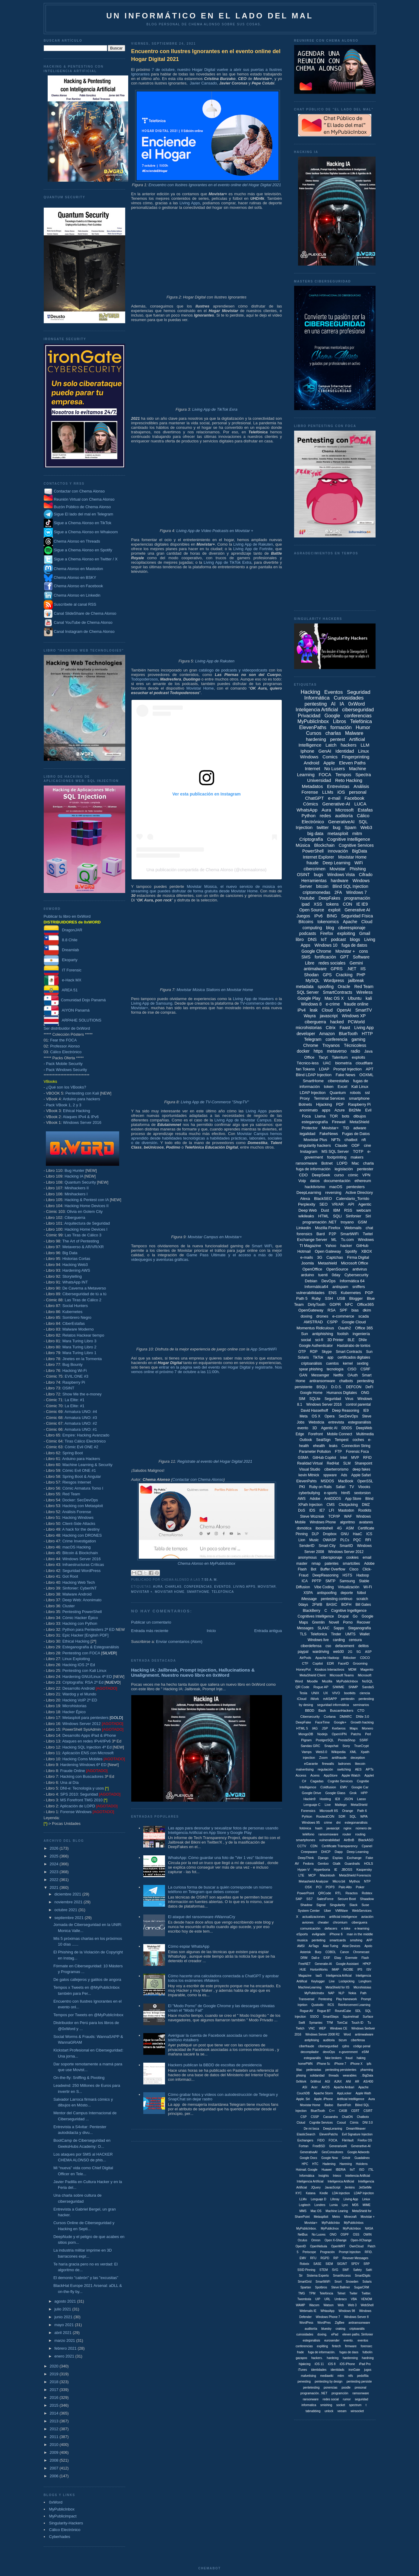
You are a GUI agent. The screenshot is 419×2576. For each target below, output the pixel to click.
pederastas (313, 2069)
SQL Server (308, 992)
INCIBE (348, 1969)
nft (363, 1139)
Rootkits (364, 1510)
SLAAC (323, 1628)
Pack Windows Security (66, 1069)
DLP (315, 1534)
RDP (313, 1352)
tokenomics (328, 921)
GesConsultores (332, 2152)
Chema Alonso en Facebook (78, 586)
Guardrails (352, 1863)
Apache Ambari (344, 2087)
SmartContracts (337, 992)
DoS (301, 1510)
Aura (158, 1586)
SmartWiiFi (323, 2281)
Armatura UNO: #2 (81, 1423)
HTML (323, 1216)
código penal (361, 2046)
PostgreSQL (325, 1740)
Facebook (354, 798)
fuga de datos (354, 945)
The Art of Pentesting (80, 1241)
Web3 (366, 827)
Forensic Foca (357, 1451)
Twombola (304, 2299)
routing (360, 1834)
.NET (351, 968)
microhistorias (309, 1027)
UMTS (350, 1634)
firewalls (328, 1763)
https (318, 1051)
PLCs (344, 1540)
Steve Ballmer (340, 2287)
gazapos (301, 2358)
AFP (369, 1940)
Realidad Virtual (310, 1463)
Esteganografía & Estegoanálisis (90, 1647)
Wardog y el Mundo (79, 1694)
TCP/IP (334, 1516)
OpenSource (337, 1269)
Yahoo (330, 1245)
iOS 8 (331, 2364)
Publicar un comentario (151, 1622)
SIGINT (342, 2263)
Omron (316, 2240)
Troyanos (331, 1045)
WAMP (300, 2305)
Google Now (329, 2158)
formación (340, 727)
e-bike (346, 1928)
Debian (311, 1281)
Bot (313, 1569)
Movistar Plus (315, 1139)
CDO (303, 1175)
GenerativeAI (341, 821)
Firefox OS (365, 2140)
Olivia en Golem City (85, 1211)
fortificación (325, 957)
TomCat (342, 2022)
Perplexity (306, 1204)
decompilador (310, 2052)
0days (303, 1604)
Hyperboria (322, 1869)
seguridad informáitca (333, 1705)
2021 (55, 1887)
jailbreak (356, 980)
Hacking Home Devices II (87, 1206)
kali (369, 998)
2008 (55, 2460)
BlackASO (365, 1840)
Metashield (327, 1263)
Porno (348, 1622)
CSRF (365, 1369)
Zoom (323, 1757)
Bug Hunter (74, 1170)
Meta (304, 1416)
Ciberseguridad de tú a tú (84, 1294)
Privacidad (309, 715)
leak (314, 1010)
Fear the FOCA (63, 1040)
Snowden (352, 2281)
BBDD (309, 1710)
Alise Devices (351, 1946)
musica (302, 1940)
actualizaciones (313, 1916)
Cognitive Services (356, 845)
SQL (353, 1816)
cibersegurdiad (328, 2046)
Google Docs (308, 2158)
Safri (369, 2270)
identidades (318, 2369)
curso (339, 1175)
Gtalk (337, 1863)
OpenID (301, 2246)
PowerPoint (305, 1893)
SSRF (363, 1740)
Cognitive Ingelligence (349, 1610)
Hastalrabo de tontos (353, 1346)
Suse (365, 1905)
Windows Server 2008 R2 (322, 2034)
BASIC (331, 1604)
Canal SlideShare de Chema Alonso (85, 613)
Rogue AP (321, 1687)
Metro (336, 2216)
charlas (173, 1586)
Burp (318, 1952)
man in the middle (360, 1934)
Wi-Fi (367, 1587)
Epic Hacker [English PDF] (85, 1635)
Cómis (354, 2122)
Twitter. (366, 2293)
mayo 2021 (64, 2325)
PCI (319, 1887)
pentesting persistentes (341, 2069)
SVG (335, 2270)
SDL (358, 2011)
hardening (316, 739)
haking (361, 2058)
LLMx (302, 2199)
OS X (316, 1416)
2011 (55, 2436)
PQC (357, 1540)
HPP (364, 1793)
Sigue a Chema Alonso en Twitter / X (86, 559)
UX (325, 1693)
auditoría (344, 815)
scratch (362, 1599)
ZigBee (339, 2322)
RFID (367, 1457)
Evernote (351, 1957)
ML (334, 1239)
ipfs (369, 2063)
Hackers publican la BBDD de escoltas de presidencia (215, 2065)
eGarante (311, 1763)
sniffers (358, 1286)
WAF (348, 1516)
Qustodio (317, 2005)
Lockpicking (346, 1981)
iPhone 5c (323, 2063)
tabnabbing (313, 2411)
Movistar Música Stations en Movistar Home (214, 989)
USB (341, 1298)
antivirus (359, 1269)
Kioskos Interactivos (329, 1669)
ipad (305, 904)
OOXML (366, 1075)
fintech (336, 2346)
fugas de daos (348, 2352)
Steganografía (359, 1628)
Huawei (327, 2169)
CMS (331, 1505)
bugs (318, 874)
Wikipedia (338, 1752)
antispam (340, 1286)
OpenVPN (339, 1734)
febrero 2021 (66, 2348)
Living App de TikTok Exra (214, 409)
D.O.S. (336, 1387)
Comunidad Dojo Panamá (75, 1000)
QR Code (302, 1687)
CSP (303, 2117)
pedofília (363, 2375)
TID (346, 1128)
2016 (55, 2397)
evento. (349, 2340)
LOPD (342, 1163)
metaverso (337, 1051)
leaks (333, 1446)
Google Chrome (316, 951)
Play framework (346, 1999)
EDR (330, 1663)
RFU (313, 2258)
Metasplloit (321, 2216)
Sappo (339, 1628)
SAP (299, 1899)
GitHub (362, 1245)
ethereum (362, 1180)
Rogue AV (306, 2011)
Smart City (327, 1546)
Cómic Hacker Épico (80, 1617)
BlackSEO (323, 1198)
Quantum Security (80, 1182)
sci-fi (319, 1339)
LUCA (360, 803)
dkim (367, 1310)
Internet (312, 768)
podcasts (307, 933)
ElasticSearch (306, 2134)
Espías (338, 1858)
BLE (351, 1340)
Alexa (305, 1198)
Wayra (310, 1015)
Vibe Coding (324, 1587)
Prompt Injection (347, 1069)
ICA (305, 1581)
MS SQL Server (335, 1151)
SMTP (330, 1581)
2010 (55, 2444)
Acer (314, 2087)
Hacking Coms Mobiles (82, 1759)
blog (330, 927)
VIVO (336, 1693)
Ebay (337, 1957)
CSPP (332, 1322)
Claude (341, 1145)
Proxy (305, 1098)
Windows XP (354, 1015)
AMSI (300, 1946)
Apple (329, 762)
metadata (304, 986)
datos (315, 1180)
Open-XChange (361, 2240)
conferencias (198, 1586)
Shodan (311, 974)
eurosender (332, 2340)
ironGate (354, 2369)
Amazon (327, 1033)
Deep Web (307, 1210)
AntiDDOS (332, 1499)
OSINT (68, 1388)
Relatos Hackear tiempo (83, 1335)
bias (355, 1310)
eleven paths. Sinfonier (357, 2334)
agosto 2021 (65, 2301)
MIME (366, 2205)
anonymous (307, 1557)
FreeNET (304, 1963)
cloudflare (364, 1063)
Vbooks (364, 1487)
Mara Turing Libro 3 (79, 1341)
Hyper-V (303, 1869)
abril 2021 (63, 2332)
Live (328, 1804)
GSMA (303, 1457)
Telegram (313, 1039)
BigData (359, 851)
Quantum (338, 1092)
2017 (55, 2389)
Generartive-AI (361, 2146)
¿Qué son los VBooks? (66, 1087)
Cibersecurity (310, 1716)
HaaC (357, 1534)
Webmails (353, 1228)
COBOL (330, 1952)
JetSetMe (365, 2187)
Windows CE (338, 2028)
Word (347, 2034)
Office (309, 1057)
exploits (358, 1057)
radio (355, 1051)
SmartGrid (305, 2281)
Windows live (318, 1640)
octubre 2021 (66, 1910)
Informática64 (316, 1286)
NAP (331, 1993)
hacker (346, 1245)
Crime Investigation (79, 1541)
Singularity (337, 1905)
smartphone (359, 1098)
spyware (330, 1475)
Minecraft (350, 2216)
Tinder (336, 1634)
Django (323, 1858)
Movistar (267, 1586)
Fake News (345, 1075)
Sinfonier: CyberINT (79, 1588)
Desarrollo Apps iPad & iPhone (89, 1735)
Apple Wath (363, 2093)
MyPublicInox (330, 2228)
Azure (340, 1110)
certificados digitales (354, 1357)
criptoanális (357, 2328)
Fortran (303, 2146)
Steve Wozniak (312, 1516)
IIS (363, 968)
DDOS (346, 1428)
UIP (317, 2299)
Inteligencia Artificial (317, 709)
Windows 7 (356, 892)
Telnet (341, 2293)
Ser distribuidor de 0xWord (67, 1028)
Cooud (341, 2122)
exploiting (346, 933)
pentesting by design (328, 2381)
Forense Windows (75, 1811)
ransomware (306, 1163)
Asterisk (305, 1952)
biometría (343, 1063)
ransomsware (328, 1834)
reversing (333, 1192)
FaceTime (322, 1722)
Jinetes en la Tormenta (82, 1359)
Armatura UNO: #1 (81, 1429)
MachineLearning (310, 1987)
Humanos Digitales (341, 1393)
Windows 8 (311, 1004)
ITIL (370, 2169)
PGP (369, 1292)
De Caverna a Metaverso (84, 1288)
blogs (355, 939)
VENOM (366, 2299)
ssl (367, 1092)
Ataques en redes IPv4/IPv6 (86, 1741)
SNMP (353, 1687)
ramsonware (360, 2393)
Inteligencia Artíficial (310, 2181)
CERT (355, 2110)
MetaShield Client (312, 1675)
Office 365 (364, 1328)
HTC (315, 2164)
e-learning (361, 1928)
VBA (354, 2299)
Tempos (343, 774)
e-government (348, 2052)
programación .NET (320, 1222)
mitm (357, 833)
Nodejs (322, 1734)
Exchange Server (312, 1239)
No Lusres (318, 2234)
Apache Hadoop (327, 1657)
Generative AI (357, 909)
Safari (340, 1487)
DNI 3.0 (368, 2122)
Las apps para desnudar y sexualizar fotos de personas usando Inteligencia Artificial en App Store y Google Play (223, 1830)
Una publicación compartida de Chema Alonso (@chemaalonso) (207, 869)
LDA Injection (341, 2193)
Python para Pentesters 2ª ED (88, 1629)
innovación (338, 851)
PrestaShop (346, 1740)
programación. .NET (313, 2393)
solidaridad (317, 2075)
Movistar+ (330, 1128)
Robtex (367, 1893)
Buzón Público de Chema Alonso (82, 507)
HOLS (368, 1863)
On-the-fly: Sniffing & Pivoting (79, 2077)
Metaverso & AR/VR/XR (83, 1247)
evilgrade (318, 1934)
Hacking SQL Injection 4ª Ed (87, 1747)
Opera (330, 1416)
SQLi (337, 1216)
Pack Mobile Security (64, 1063)
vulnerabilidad (329, 1840)
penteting (318, 1940)
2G (350, 1651)
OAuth (353, 1375)
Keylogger (318, 1981)
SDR (341, 1816)
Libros (339, 721)
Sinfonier (353, 1216)
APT (369, 1069)
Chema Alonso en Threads (72, 541)
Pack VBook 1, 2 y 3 (63, 1105)
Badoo (328, 2105)
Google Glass (335, 1793)
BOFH (346, 1604)
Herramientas (314, 880)
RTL (338, 1893)
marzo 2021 (65, 2340)
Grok (353, 1793)
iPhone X (356, 2063)
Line (332, 1981)
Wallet (365, 1634)
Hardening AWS (76, 1270)
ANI (348, 2081)
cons (363, 951)
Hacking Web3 (75, 1264)
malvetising (308, 2375)
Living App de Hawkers (253, 998)
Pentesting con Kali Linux (84, 1670)
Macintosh (327, 1875)
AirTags (314, 1946)
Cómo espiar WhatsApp (188, 1946)
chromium (340, 1922)
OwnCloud (356, 2246)
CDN (314, 1846)
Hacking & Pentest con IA (87, 1199)
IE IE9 (362, 904)
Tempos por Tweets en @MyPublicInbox (88, 2015)
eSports (302, 1934)
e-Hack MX (62, 980)
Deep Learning (336, 862)
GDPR (335, 1304)
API (351, 1204)
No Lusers (334, 768)
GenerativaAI (308, 2152)
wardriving (321, 1652)
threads (333, 2075)
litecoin (360, 1763)
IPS (359, 1969)
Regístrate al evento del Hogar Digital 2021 (214, 1461)
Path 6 (362, 1810)
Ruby (316, 1298)
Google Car (359, 1787)
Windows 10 (325, 945)
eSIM (365, 2052)
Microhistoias (362, 1987)
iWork (314, 1699)
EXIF (326, 1957)
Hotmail (304, 1251)
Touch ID (357, 2022)
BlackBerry (311, 1610)
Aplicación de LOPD (77, 1806)
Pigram (306, 1740)
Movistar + (142, 1591)
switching (344, 1769)
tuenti (323, 1275)
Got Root (70, 1576)
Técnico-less (308, 1063)
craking (340, 2328)
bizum (343, 2040)
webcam (363, 1210)
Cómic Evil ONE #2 (81, 1447)
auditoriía (311, 2328)
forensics (304, 1234)
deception (358, 1757)
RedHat (333, 1463)
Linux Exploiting (76, 1658)
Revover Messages (355, 2258)
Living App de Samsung (152, 1003)
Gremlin (318, 1622)
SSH (329, 1298)
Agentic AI (329, 1428)
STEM (323, 2270)
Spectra (363, 774)
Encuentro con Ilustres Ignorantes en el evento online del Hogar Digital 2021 (206, 55)
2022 (55, 1879)
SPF (343, 1310)
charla (368, 1163)
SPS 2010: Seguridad (79, 1794)
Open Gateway (328, 1251)
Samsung (347, 1581)
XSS (318, 904)
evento (302, 1428)
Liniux (366, 2199)
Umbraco (341, 2299)
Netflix (338, 1375)
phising (301, 2075)
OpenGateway (310, 1310)
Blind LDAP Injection (314, 1075)
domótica (304, 1528)
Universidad (319, 780)
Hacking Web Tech (78, 1582)
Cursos (314, 733)
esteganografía (315, 1122)
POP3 (330, 1887)
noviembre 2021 (69, 1902)
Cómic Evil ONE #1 (79, 1470)
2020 (55, 2366)
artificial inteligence (343, 1916)
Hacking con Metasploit (82, 1505)
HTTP (367, 1033)
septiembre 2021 (69, 1917)
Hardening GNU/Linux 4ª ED (87, 1676)
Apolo (368, 1946)
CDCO (365, 1657)
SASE (317, 2263)
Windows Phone (323, 1522)
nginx (347, 1828)
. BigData (367, 2075)
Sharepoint (363, 1463)
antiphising (312, 2040)
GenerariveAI (338, 2146)
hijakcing (305, 2364)
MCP (312, 1875)
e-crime (333, 1004)
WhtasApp (328, 2311)
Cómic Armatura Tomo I (82, 1488)
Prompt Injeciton (349, 2252)
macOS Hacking (76, 1547)
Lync (345, 2205)
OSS (356, 2234)
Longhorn (365, 1981)
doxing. (322, 2334)
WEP (322, 2028)
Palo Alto (345, 1887)
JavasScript (333, 2187)
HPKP (367, 1963)
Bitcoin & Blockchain (80, 1553)
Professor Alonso (65, 1046)
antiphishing (322, 1333)
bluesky (326, 2328)
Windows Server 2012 (81, 1723)
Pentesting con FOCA (81, 1653)
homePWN (305, 2063)
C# (304, 1781)
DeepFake (303, 1722)
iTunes (302, 2369)
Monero (367, 1728)
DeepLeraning (332, 2128)
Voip (302, 1180)
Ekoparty (61, 960)
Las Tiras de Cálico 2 (83, 1300)
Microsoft (344, 809)
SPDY (355, 2263)
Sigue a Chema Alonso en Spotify (83, 550)
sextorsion (362, 1493)
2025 (55, 1856)
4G (339, 1528)
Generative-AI (336, 803)
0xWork (301, 2081)
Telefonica (319, 1634)
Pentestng (325, 1999)
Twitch (300, 2028)
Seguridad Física (357, 915)
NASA (369, 2228)
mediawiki (326, 2375)
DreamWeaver (356, 2128)
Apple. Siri (303, 2099)
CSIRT (368, 2110)
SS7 (309, 1899)
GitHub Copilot (324, 1457)
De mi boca (311, 2128)
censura (355, 1640)
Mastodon (346, 1510)
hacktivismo (315, 1186)
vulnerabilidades (310, 1292)
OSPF (345, 2234)
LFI (331, 1510)
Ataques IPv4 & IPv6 (81, 1116)
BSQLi (321, 1387)
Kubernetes (72, 1311)
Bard (320, 1234)
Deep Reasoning (345, 1410)
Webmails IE (308, 2311)
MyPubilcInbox (347, 1681)
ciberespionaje (351, 927)
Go (355, 1616)
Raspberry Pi (73, 1382)
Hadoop (362, 1575)
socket (340, 2405)
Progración (327, 2252)
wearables (350, 2075)
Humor (363, 727)
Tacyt (323, 1057)
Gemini (356, 963)
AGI (327, 2081)
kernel (348, 1363)
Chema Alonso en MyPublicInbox (206, 1563)
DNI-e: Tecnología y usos (82, 1788)
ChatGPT (314, 798)
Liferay (334, 2199)
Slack (353, 1905)
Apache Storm (323, 2093)
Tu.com (347, 1239)
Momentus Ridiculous (315, 1328)
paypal (303, 1652)
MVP (355, 1457)
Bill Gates (363, 1604)
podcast (338, 939)
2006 (55, 2476)
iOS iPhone (347, 2364)
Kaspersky (364, 1869)
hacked (337, 1021)
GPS (327, 974)
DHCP (326, 1852)
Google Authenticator (316, 1346)
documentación (337, 1180)
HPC (305, 2164)
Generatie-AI (323, 1963)
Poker (360, 1887)
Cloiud (301, 2122)
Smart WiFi (262, 1246)
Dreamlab (61, 950)
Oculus (302, 2240)
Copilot (318, 1663)
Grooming (360, 1663)
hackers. (317, 2358)
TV (351, 1487)
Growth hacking (362, 1722)
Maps (354, 1728)
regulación (325, 1769)
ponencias (331, 2387)
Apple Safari (361, 1475)
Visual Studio (309, 1469)
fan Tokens (305, 1069)
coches (358, 1440)
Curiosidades (348, 698)
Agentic (364, 1204)
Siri (368, 1216)
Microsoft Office (354, 1263)
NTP (367, 1881)
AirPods (305, 1657)
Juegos (303, 915)
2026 (55, 1848)
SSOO (314, 2016)
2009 (55, 2452)
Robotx (304, 2263)
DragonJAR (63, 930)
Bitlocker (349, 1657)
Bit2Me (355, 1110)
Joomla (307, 1263)
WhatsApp (307, 809)
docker (303, 1051)
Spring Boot (72, 1453)
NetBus (303, 2234)
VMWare (341, 1910)
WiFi (358, 862)
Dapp (339, 1852)
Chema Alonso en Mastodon (73, 568)
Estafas (365, 809)
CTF (305, 1663)
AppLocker (344, 2093)
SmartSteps (330, 2016)
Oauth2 (344, 1328)
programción (340, 2393)
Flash (365, 1957)
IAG (315, 1728)
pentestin (347, 1699)
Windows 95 (311, 1822)
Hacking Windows (78, 1517)
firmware (351, 2346)
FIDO (321, 2140)
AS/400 (368, 2081)
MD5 (355, 2205)
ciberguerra (315, 1021)
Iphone (307, 751)
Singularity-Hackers (66, 2523)
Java (368, 1051)
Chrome (310, 1045)
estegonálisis (311, 2340)
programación (357, 898)
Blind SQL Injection (350, 886)
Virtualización (348, 1587)
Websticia (316, 1422)
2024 (55, 1864)
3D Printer (335, 1340)
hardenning (350, 2358)
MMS (303, 2211)
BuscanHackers (341, 1710)
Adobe (315, 1499)
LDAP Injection (312, 1092)
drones (322, 1316)
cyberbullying (309, 1493)
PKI (302, 1487)
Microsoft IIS (328, 1810)
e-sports (330, 1493)
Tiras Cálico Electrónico (85, 1441)
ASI (304, 2087)
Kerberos (339, 1728)
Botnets (305, 1104)
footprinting (336, 1157)
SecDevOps (348, 1416)
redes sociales (332, 963)
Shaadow (367, 1899)
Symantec (315, 2022)
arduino (307, 1275)
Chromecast (361, 1952)
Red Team (71, 1494)
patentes (331, 1563)
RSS (348, 1210)
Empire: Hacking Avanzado (86, 1435)
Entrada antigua (268, 1630)
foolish (343, 1333)
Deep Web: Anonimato (82, 1600)
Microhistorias (74, 1706)
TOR (334, 1116)
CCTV (301, 1846)
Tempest (341, 1440)
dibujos (360, 1116)
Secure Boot (347, 1899)
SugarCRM (361, 2287)
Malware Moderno (78, 1329)
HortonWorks (319, 1969)
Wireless (364, 992)
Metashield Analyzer (313, 1881)
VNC (312, 2028)
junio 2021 (64, 2317)
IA (342, 703)
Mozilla (327, 1681)
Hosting (325, 1799)
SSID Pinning (306, 2270)
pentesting (316, 703)
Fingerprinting (356, 756)
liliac (299, 2069)
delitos (363, 1646)
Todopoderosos (144, 679)
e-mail (334, 798)
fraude (312, 862)
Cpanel (367, 1846)
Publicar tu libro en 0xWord (67, 916)
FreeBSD (319, 2146)
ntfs (350, 2375)
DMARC (346, 1716)
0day (336, 1275)
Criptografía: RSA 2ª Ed (82, 1682)
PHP (361, 974)
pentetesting (311, 2387)
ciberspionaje (331, 1557)
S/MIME (338, 1687)
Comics (330, 756)
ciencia (365, 1693)
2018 (55, 2382)
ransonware (311, 2399)
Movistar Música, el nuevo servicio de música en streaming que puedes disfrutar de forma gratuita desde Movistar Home (206, 888)
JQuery (316, 2187)
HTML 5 (302, 1728)
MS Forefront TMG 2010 (81, 1800)
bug (336, 827)
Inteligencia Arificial (338, 1975)
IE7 (322, 1510)
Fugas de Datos (356, 1133)
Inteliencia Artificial (357, 2175)
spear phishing (310, 1369)
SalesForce (325, 1899)
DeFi (369, 1387)
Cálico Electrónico (65, 1052)
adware (359, 1128)
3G (319, 1257)
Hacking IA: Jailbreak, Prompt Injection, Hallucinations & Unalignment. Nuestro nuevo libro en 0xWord (193, 1672)
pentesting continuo (336, 1599)
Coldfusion (328, 1787)
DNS (312, 939)
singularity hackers (314, 1145)
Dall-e (315, 1957)
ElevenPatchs (328, 2134)
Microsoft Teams (342, 1675)
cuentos (332, 1363)
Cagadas (316, 1781)
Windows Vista (341, 874)
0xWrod (315, 2081)
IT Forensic (63, 970)
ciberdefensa (311, 1646)
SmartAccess (342, 2275)
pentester (365, 1169)
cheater (323, 1922)
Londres (319, 2205)
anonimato (309, 1110)
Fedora (308, 1863)
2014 (55, 2413)
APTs (369, 1769)
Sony (346, 1746)
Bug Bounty (72, 1364)
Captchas (334, 1257)
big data (315, 833)
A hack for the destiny (81, 1529)
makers (357, 1157)
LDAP (324, 1069)
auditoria (329, 2040)
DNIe (363, 1340)
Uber (327, 1910)
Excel (342, 1086)
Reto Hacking (348, 780)
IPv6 (318, 915)
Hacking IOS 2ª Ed (78, 1665)
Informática (306, 2175)
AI (333, 703)
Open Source (311, 909)
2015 (55, 2405)
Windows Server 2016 (82, 1122)
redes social (331, 2399)
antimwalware (364, 2034)
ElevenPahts (306, 1481)
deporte (347, 1593)
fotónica (305, 1828)
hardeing (332, 2358)
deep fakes (361, 1469)
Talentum (340, 1057)
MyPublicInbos (353, 2222)
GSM (362, 1222)
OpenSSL (365, 1481)
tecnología (335, 1369)
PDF (340, 1104)
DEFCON (353, 1387)
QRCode (324, 1893)
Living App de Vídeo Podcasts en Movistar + (214, 530)
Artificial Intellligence (350, 2099)
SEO (323, 1204)
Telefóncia (326, 2293)
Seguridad (333, 1399)
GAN (303, 1375)
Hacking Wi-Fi (74, 1370)
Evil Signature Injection (357, 2134)
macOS (335, 1186)
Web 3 (352, 2305)
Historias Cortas (76, 1258)
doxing (306, 1316)
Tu (369, 2022)
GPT (344, 957)
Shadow (306, 1905)
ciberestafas (338, 1081)
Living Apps (189, 203)
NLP (341, 1993)
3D (314, 1428)
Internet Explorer (318, 857)
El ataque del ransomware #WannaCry (201, 1916)
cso (328, 1646)
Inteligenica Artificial (341, 2181)
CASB (343, 2110)
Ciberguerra (75, 1217)
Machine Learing (336, 2211)
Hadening (328, 2164)
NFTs (335, 1139)
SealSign (323, 1440)
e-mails (306, 1257)
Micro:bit (338, 1881)
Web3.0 (321, 1752)
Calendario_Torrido (352, 1198)
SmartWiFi (349, 1234)
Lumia (333, 2205)
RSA (332, 1310)
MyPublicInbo (331, 2222)
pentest (337, 739)
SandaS (368, 1687)
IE (335, 1869)
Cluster (68, 1606)
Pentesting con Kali (82, 1093)
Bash (322, 1710)
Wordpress (334, 980)
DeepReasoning (325, 1575)
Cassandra (330, 2117)
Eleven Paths (352, 762)
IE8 (337, 1799)
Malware (354, 733)
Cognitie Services (321, 2122)
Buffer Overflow (332, 1569)
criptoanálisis (311, 1363)
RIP (335, 2258)
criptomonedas (316, 892)
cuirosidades (304, 2334)
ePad (334, 2334)
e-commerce (343, 1316)
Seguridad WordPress (81, 1570)
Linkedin (303, 1228)
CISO (352, 1369)
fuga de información (313, 1169)
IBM (336, 1210)
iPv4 (301, 1010)
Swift (301, 2022)
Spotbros (321, 2287)
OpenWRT (338, 2246)
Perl (368, 1734)
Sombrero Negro (76, 1317)
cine (367, 1145)
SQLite (314, 1399)
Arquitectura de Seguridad (87, 1223)
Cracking (344, 974)
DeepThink (306, 1858)
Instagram (308, 1151)
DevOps (328, 1281)
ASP (368, 1651)
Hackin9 (309, 1799)
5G (359, 1651)
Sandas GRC (310, 1746)
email (367, 1557)
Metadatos (312, 786)
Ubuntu (354, 998)
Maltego (341, 1804)
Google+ (340, 1722)
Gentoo (323, 1863)
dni (338, 1822)
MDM (352, 1669)
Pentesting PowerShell (82, 1611)
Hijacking (324, 1104)
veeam (342, 2411)
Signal (321, 1905)
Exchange (354, 1858)
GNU (345, 1534)
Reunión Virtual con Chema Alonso (84, 499)
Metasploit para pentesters (92, 1717)
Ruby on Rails (320, 1487)
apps (326, 1110)
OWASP (329, 1540)
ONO (333, 2234)
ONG (365, 1393)
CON (347, 904)
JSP (325, 1728)
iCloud (301, 1699)
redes (325, 815)
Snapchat (331, 1746)
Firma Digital (358, 1257)
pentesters (355, 1186)
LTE (301, 1875)
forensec (366, 2346)
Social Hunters (75, 1305)
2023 (55, 1872)
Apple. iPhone (323, 2099)
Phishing (358, 868)
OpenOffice (312, 1269)
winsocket (357, 2411)
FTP (338, 1451)
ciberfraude (306, 2046)
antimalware (315, 968)
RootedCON (325, 1816)
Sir (301, 2275)
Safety (357, 2270)
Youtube (307, 898)
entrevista (336, 1422)
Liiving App (351, 2199)
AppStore (331, 1775)
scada (363, 1316)
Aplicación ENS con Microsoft (88, 1753)
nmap (316, 1563)
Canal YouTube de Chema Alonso (83, 622)
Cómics (310, 803)
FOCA (325, 774)
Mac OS (316, 2211)
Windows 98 (346, 2311)
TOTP (358, 1151)
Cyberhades (59, 2536)
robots (355, 1092)
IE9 (366, 1410)
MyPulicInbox (352, 2228)
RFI (368, 1540)
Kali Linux (359, 1086)
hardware (339, 880)
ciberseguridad (358, 709)
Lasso (361, 1799)
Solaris (367, 2281)
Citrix (330, 1027)
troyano (347, 1222)
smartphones (305, 1840)
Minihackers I (76, 1194)
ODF (355, 1145)
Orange (347, 1810)
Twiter (353, 2293)
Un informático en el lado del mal (209, 15)
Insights (323, 2175)
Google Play (308, 998)
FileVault (348, 2140)
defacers (331, 1928)
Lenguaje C (311, 1804)
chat (369, 1228)
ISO (361, 2169)
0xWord (56, 2502)
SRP (366, 2263)
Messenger (320, 1375)
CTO (360, 1710)
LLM (364, 745)
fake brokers (333, 2058)
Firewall (338, 1122)
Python (308, 815)
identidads (337, 2369)
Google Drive (311, 1793)
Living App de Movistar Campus (242, 1120)
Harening (346, 2164)
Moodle (312, 1681)
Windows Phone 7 (328, 2317)
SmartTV (363, 1010)
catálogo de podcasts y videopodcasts (233, 670)
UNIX (315, 1693)
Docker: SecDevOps (80, 1500)
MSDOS (327, 1481)
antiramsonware (359, 2322)
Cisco (353, 1569)
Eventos (222, 1586)
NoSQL (367, 1681)
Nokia (352, 1993)
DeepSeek (321, 1175)
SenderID (307, 1546)
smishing (326, 2405)
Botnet (327, 1163)
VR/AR (338, 1204)
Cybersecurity (356, 1275)
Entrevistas (338, 786)
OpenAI (344, 1010)
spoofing (326, 986)
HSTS (347, 1575)
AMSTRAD (313, 1322)
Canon (344, 1952)
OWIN (367, 2234)
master (301, 1563)
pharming (366, 2069)
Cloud (327, 1010)
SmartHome (198, 1591)
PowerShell (313, 851)
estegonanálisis (356, 1822)
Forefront (315, 1434)
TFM (330, 2022)
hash (318, 1828)
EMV (344, 1787)
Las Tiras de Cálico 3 (83, 1235)
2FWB (317, 1604)
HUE (303, 1969)
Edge (300, 1434)
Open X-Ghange (336, 2240)
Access (301, 1775)
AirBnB (349, 1840)
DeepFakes (329, 898)
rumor (347, 2399)
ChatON (347, 2117)
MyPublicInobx (314, 1993)
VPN (366, 1175)
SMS (305, 957)
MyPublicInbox (62, 2509)
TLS (303, 1634)
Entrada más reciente (150, 1630)
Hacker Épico (74, 1712)
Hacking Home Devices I (86, 1229)
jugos (367, 2369)
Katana (311, 2193)
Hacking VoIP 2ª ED (79, 1700)
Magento (366, 1669)
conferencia (336, 1039)
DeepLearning (309, 1192)
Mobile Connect (339, 1434)
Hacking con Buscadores (81, 1776)
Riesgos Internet (76, 1482)
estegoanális (312, 2058)
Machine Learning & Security (87, 1464)
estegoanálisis (359, 1422)
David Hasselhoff (314, 1410)
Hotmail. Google (307, 2169)
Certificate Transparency (339, 1846)
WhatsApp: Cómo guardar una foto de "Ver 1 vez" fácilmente (220, 1857)
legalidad (307, 1133)
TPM (312, 2293)
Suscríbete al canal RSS (75, 604)
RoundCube (343, 2011)
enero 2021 (64, 2356)
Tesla (303, 1693)
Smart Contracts (349, 1352)
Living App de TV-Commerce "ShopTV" (215, 1102)
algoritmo (347, 1522)
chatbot (350, 1139)
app (330, 1357)
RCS (331, 2005)
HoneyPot (303, 1669)
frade (300, 2352)
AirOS (326, 2087)
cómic (353, 1175)
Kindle (323, 2193)
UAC (327, 1063)
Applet (369, 1775)
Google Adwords (358, 2152)
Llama (320, 1116)
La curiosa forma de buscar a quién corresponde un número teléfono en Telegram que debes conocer (220, 1889)
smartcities (351, 1563)
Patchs (356, 1734)
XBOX (366, 1251)
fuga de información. (321, 2352)
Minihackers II (77, 1188)
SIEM (329, 2263)
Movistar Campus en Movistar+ (215, 1237)
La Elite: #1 (74, 1400)
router (346, 1834)
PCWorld (356, 1021)
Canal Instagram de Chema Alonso (84, 631)
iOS (341, 792)
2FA (338, 892)
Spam (350, 827)
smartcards (337, 1940)
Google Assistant (347, 1963)
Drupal (343, 1616)
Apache (350, 921)
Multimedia (365, 1434)
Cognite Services (340, 1781)
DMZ (366, 1505)
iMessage (309, 1599)
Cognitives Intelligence (315, 1616)
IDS (312, 1510)
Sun (304, 1333)
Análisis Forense (76, 1512)
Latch (331, 745)
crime (328, 1822)
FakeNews (328, 1133)
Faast (345, 1027)
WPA (363, 1816)
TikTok (318, 1357)
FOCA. (333, 2140)
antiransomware (322, 1381)
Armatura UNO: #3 (81, 1417)
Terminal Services (329, 1098)
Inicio (211, 1630)
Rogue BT (324, 2011)
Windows (309, 756)
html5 (345, 1493)
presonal (360, 2387)
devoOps (329, 2052)
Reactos (351, 1893)
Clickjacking (348, 1505)
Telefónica (223, 1591)
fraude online (356, 1004)
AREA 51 (61, 990)
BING (332, 915)
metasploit (338, 833)
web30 (338, 1652)
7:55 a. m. (210, 1579)
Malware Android (77, 1594)
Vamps (307, 1752)
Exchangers (305, 2140)
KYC (299, 2193)
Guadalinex (362, 2158)
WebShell (367, 2305)
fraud (349, 2058)
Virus (349, 1399)
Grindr (346, 2158)
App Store (353, 1499)
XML (353, 1752)
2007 (55, 2468)
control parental (358, 1404)
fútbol (361, 1593)
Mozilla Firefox (327, 1228)
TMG (301, 2293)
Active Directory (359, 1192)
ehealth (319, 1446)
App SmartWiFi (263, 1349)
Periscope (309, 2252)
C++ (332, 2110)
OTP (302, 1352)
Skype (327, 1352)
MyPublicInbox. (306, 2228)
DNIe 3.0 (362, 1716)
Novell (334, 1622)
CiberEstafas (73, 1323)
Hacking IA (74, 1176)
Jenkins (349, 2187)
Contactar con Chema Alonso (79, 491)
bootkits (350, 1693)
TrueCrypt (361, 1746)
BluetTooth (318, 2110)
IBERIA (341, 2169)
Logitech (304, 2205)
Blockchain (324, 845)
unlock (329, 2411)
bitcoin (322, 886)
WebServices (362, 1910)
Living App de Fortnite (253, 549)
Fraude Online (72, 1770)
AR (357, 2081)
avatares (366, 1522)
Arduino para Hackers (81, 1458)
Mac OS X (334, 998)
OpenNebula (318, 2246)
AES (358, 1769)
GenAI (325, 751)
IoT (324, 939)
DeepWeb (364, 1428)
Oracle (344, 986)
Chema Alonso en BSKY (70, 577)
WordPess (306, 2322)
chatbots (346, 1381)
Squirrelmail (351, 2016)
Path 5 (302, 1298)
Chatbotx (363, 2117)
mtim (341, 2375)
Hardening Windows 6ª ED (83, 1764)
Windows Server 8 (356, 2317)
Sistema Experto (318, 2275)
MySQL (313, 980)
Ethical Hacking (76, 1110)
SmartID (346, 1546)
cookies (352, 1557)
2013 (55, 2421)
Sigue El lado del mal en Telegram (78, 514)
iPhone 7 (340, 2063)
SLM (347, 1463)
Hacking (310, 692)
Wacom (314, 2305)
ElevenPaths (312, 727)
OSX (308, 1887)
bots (346, 1116)
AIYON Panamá (67, 1010)
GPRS (337, 968)
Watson (328, 2305)
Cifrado (366, 874)
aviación (367, 1916)
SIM (302, 1399)
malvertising (305, 1769)
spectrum (355, 2405)
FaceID (343, 1663)
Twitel (368, 1234)
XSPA (308, 1593)
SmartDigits (362, 2275)
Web (341, 2305)
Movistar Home (200, 688)
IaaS (319, 1975)
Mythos (354, 1881)
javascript (329, 1015)
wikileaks (306, 1216)
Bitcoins (306, 921)
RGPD (325, 2258)
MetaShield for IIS (337, 1987)
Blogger (356, 1298)
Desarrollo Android (78, 1688)
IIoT (352, 2169)
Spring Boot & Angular (81, 1476)
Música (303, 845)
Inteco (337, 2175)
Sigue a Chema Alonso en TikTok (82, 523)
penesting (303, 2381)
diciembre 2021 (68, 1894)
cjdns (345, 2046)
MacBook (345, 1481)
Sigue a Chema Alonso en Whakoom (86, 532)
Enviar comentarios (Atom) (179, 1641)
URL (327, 2299)
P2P (332, 1234)
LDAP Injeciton (364, 2193)
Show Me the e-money (82, 1394)
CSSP (315, 2117)
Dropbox (330, 1534)
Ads (344, 1475)
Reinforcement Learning (354, 2005)
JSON (348, 1799)
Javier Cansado (203, 83)
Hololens (362, 2164)
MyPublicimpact (63, 2516)
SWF (345, 2270)
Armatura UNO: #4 (81, 1411)
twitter (323, 827)
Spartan (305, 2287)
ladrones (344, 1763)
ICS (369, 1534)
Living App (364, 1027)
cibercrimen (314, 868)
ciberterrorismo (336, 1469)
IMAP (335, 1969)
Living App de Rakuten (253, 544)
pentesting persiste (359, 2381)
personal (358, 792)
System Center (309, 1910)
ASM (350, 1528)
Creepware (309, 1852)
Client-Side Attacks (78, 1523)
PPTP (316, 1581)
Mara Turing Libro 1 (79, 1352)
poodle (346, 2387)
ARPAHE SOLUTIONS (72, 1020)
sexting (362, 1363)
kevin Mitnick (308, 1475)
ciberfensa (358, 2040)
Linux (363, 751)
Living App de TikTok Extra (227, 562)
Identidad (344, 751)
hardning (368, 2358)
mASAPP (330, 1699)
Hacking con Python (79, 1623)
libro (299, 939)
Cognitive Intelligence (348, 839)
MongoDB (305, 1734)
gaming (358, 1039)
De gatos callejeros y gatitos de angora (87, 1979)
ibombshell (324, 1528)
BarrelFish (344, 2105)
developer (306, 1033)
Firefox (326, 933)
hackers (349, 745)
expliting (322, 2346)
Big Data (70, 1253)
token (329, 1086)
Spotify (351, 1251)
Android (311, 762)
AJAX (338, 2081)
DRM (303, 1957)
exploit (334, 909)
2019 (55, 2374)
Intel (343, 1457)
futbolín (368, 2352)
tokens (332, 904)
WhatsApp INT (75, 1282)
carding (338, 1640)
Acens (315, 1775)
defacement (344, 1646)
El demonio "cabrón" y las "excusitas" (85, 2277)
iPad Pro (364, 2364)
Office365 (365, 1304)
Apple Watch (351, 1775)
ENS (333, 1292)
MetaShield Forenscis (355, 1875)
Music (314, 1540)
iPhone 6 (335, 1934)
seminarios (361, 1705)
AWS (301, 1499)
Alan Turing (330, 1946)
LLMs (327, 792)
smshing (356, 1940)
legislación (344, 1169)
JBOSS (346, 1869)
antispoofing (327, 1593)
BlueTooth (348, 1033)
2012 (55, 2429)
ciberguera (359, 1922)
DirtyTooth (316, 1304)
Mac (355, 1163)
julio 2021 (63, 2309)
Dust (325, 1210)
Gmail (364, 933)
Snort (338, 2281)
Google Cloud (354, 1322)
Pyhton (307, 1816)
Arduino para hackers (81, 1099)
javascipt (332, 1828)
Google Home (311, 1393)
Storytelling (72, 1276)
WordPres (324, 2322)
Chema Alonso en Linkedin (72, 595)
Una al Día (69, 1782)
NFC (349, 1304)
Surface (368, 2016)
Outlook (306, 1440)
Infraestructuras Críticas (83, 1564)
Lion (301, 1540)
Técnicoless (355, 1045)
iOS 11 (319, 2364)
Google (332, 715)
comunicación (310, 1928)
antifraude (339, 1757)
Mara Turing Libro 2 (79, 1347)
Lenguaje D (318, 2199)
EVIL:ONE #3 (76, 1376)
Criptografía (311, 839)
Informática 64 (352, 1281)
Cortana (329, 1716)
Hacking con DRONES (82, 1535)
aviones (308, 1922)
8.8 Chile (61, 940)
